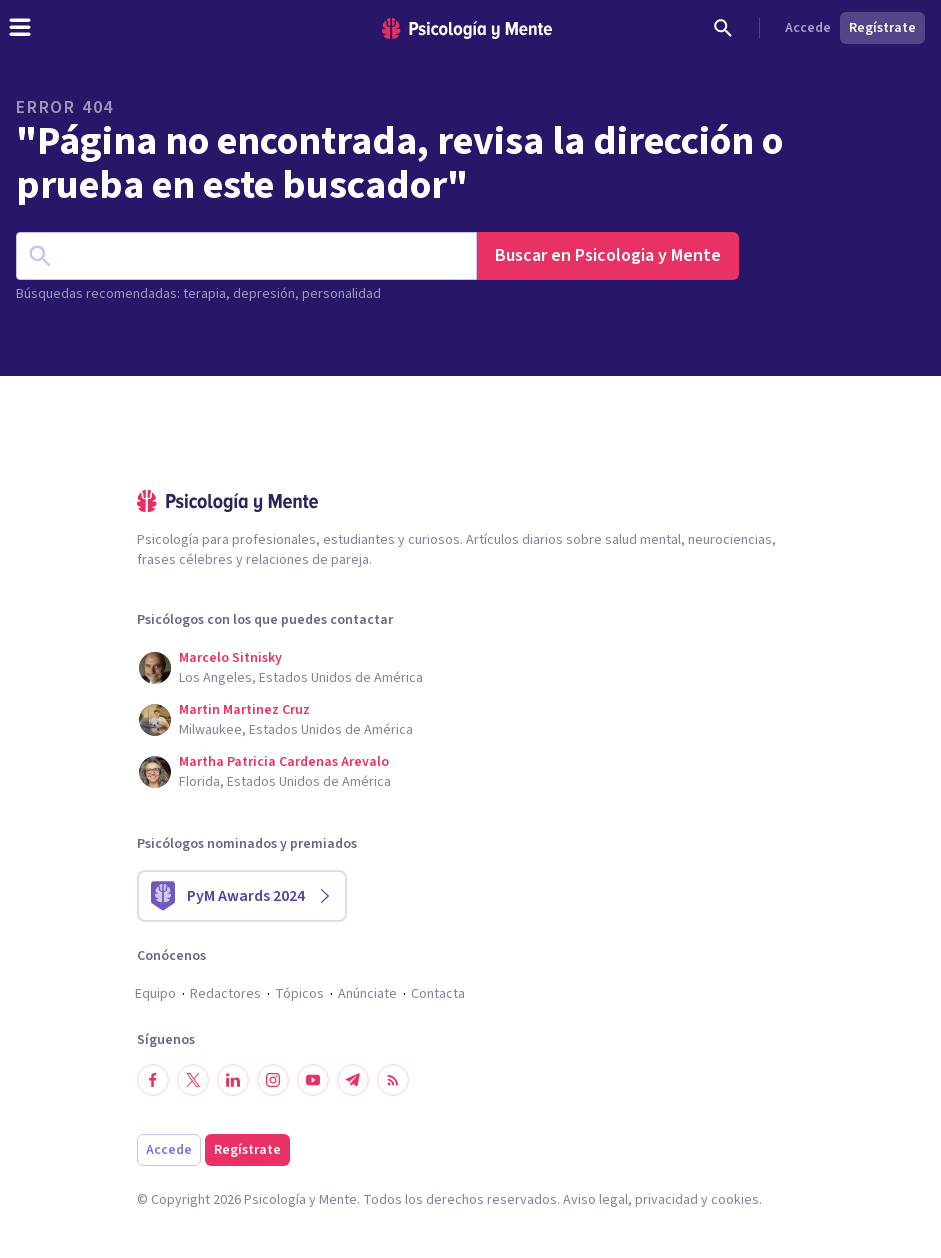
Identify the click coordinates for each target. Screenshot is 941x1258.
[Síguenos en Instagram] (273, 1080)
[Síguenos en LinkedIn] (233, 1080)
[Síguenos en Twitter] (193, 1080)
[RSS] (393, 1080)
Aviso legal (595, 1200)
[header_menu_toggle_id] (20, 28)
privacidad (666, 1200)
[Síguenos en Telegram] (353, 1080)
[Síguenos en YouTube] (313, 1080)
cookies (735, 1200)
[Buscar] (723, 28)
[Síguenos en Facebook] (153, 1080)
